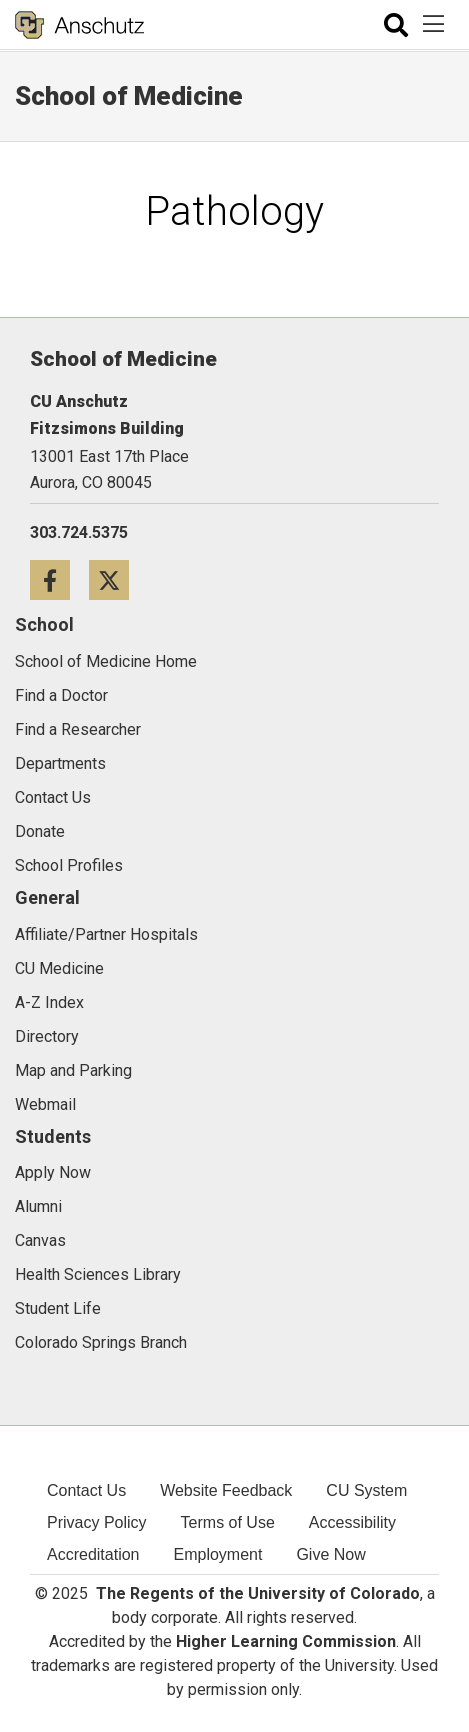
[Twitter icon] (116, 579)
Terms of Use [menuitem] (228, 1522)
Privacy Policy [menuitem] (97, 1522)
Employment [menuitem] (218, 1554)
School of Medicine (129, 96)
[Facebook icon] (59, 579)
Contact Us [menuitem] (86, 1490)
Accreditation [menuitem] (93, 1554)
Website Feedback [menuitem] (226, 1490)
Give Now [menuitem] (330, 1554)
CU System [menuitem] (366, 1490)
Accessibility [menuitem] (352, 1522)
